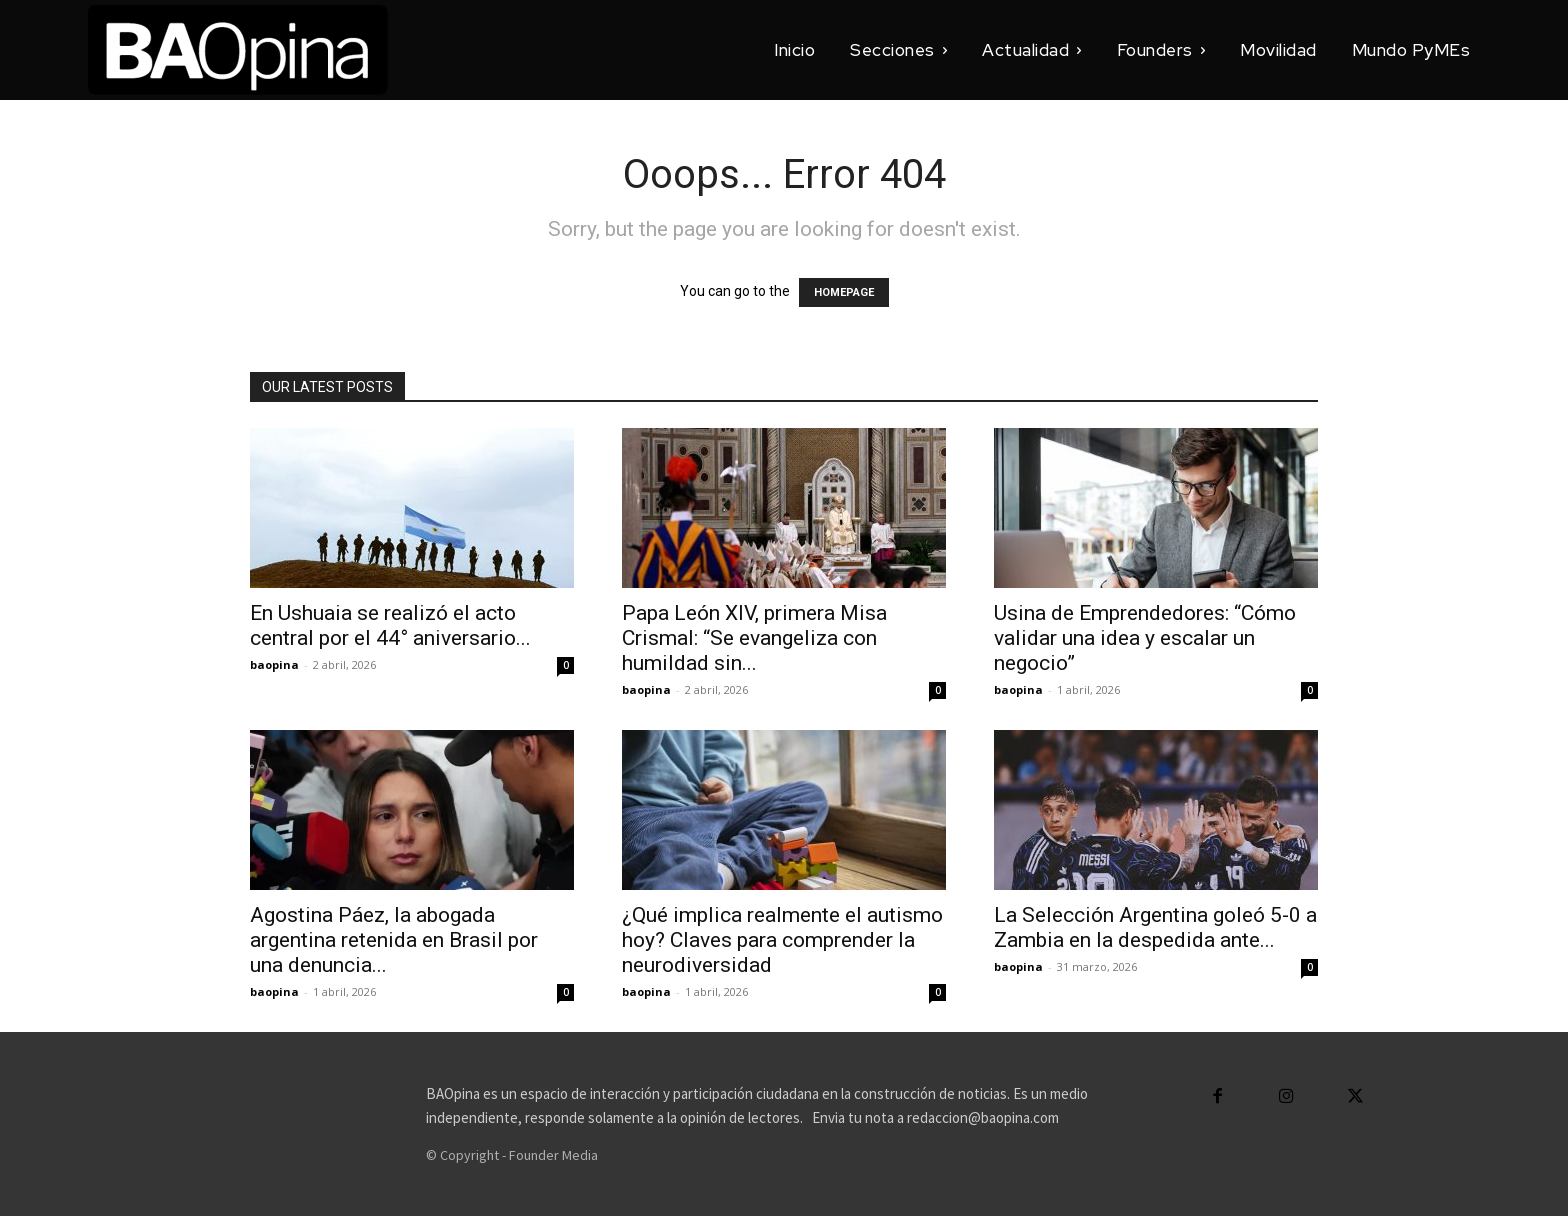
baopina (274, 664)
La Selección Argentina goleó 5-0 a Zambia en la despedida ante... (1155, 927)
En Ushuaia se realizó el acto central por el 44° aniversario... (390, 625)
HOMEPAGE (844, 292)
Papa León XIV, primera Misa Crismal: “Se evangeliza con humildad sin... (754, 638)
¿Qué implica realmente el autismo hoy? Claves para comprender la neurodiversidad (782, 940)
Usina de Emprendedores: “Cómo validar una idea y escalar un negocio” (1145, 638)
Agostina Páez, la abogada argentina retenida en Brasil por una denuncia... (394, 940)
